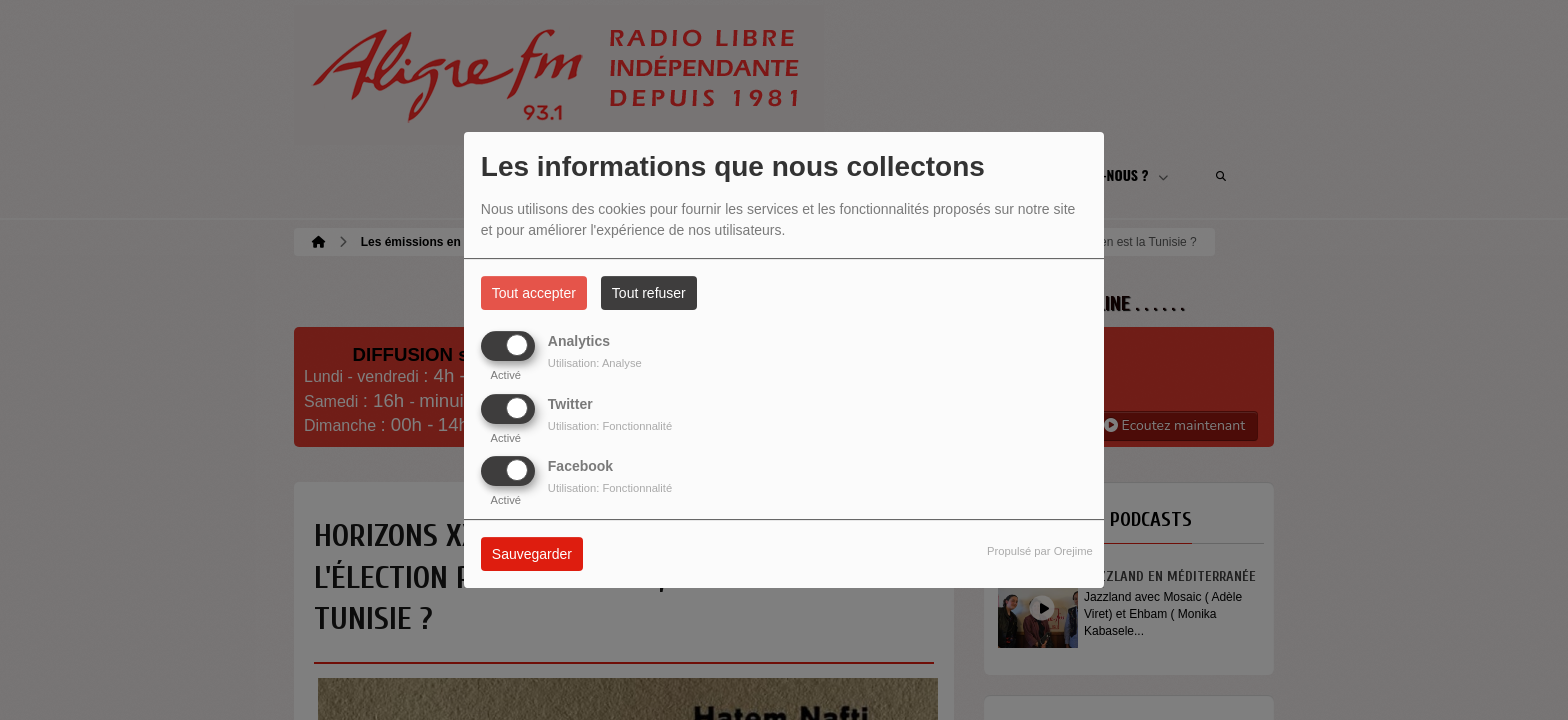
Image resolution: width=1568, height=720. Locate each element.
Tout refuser (649, 293)
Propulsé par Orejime (1040, 551)
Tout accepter (534, 293)
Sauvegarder (532, 554)
